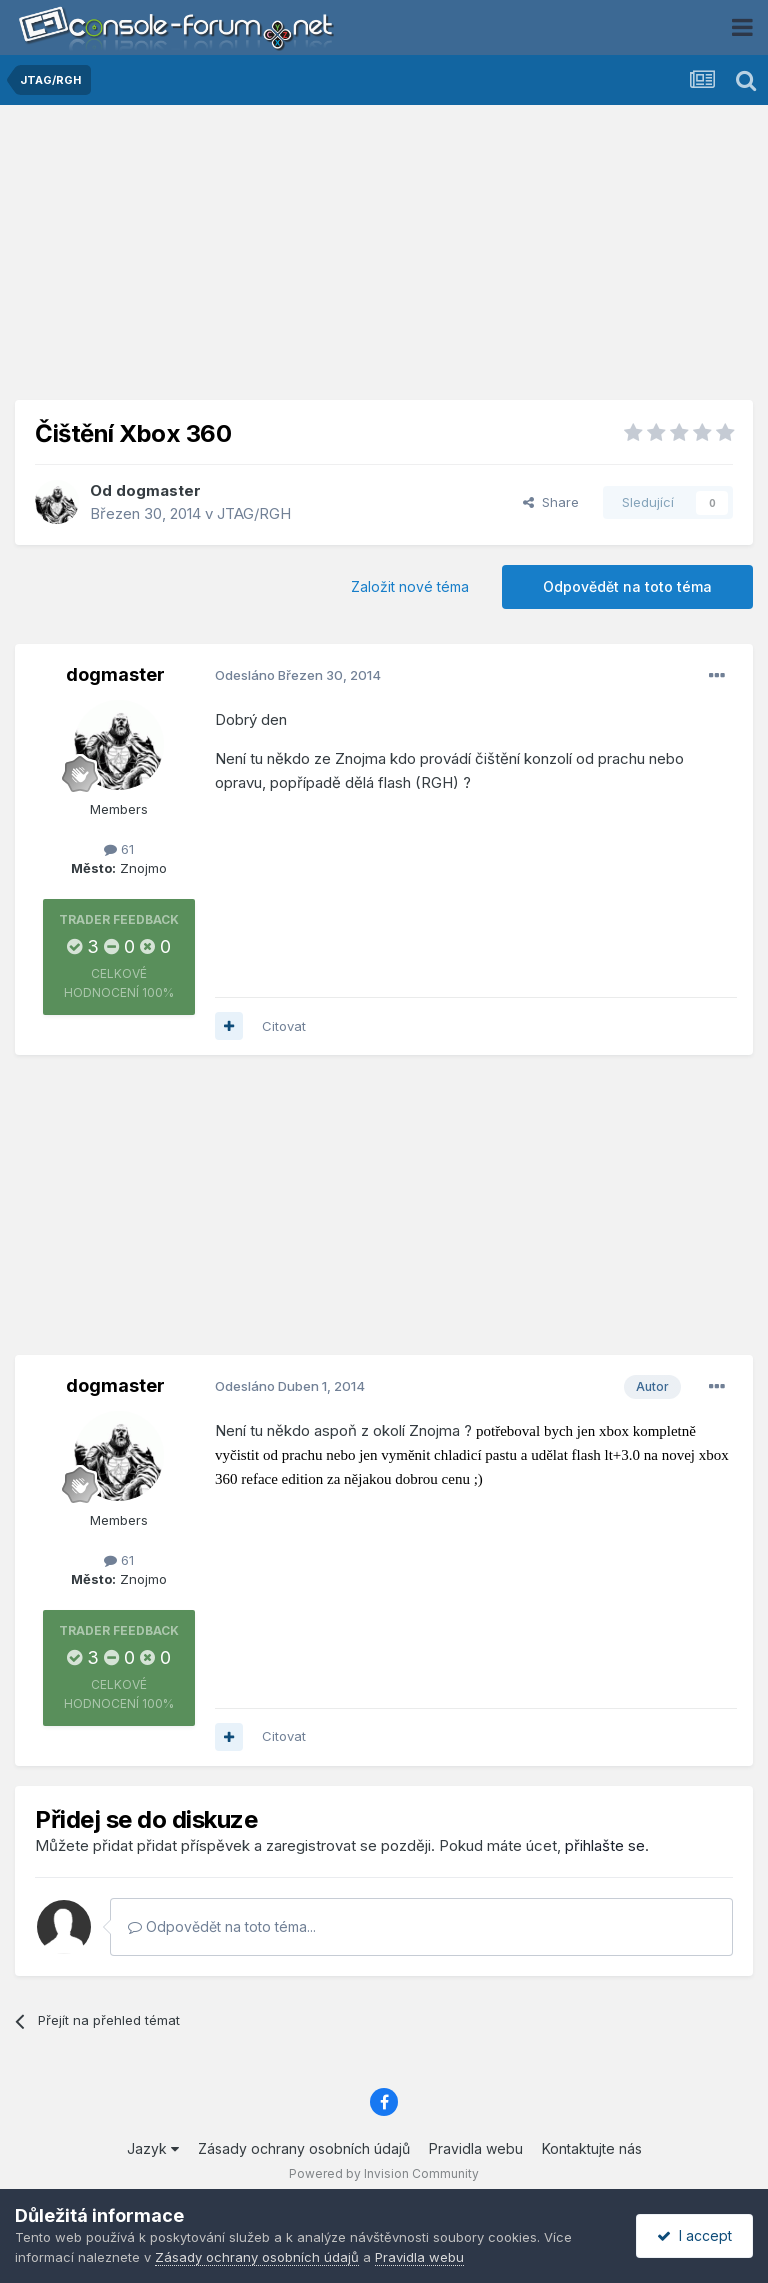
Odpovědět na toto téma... (222, 1926)
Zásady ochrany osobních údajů (304, 2148)
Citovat (284, 1026)
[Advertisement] (384, 260)
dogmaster (158, 490)
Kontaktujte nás (592, 2148)
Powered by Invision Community (384, 2173)
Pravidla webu (476, 2148)
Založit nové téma (410, 586)
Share (551, 502)
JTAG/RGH (254, 513)
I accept (694, 2235)
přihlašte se (605, 1845)
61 (119, 849)
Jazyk (153, 2148)
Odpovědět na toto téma (627, 586)
